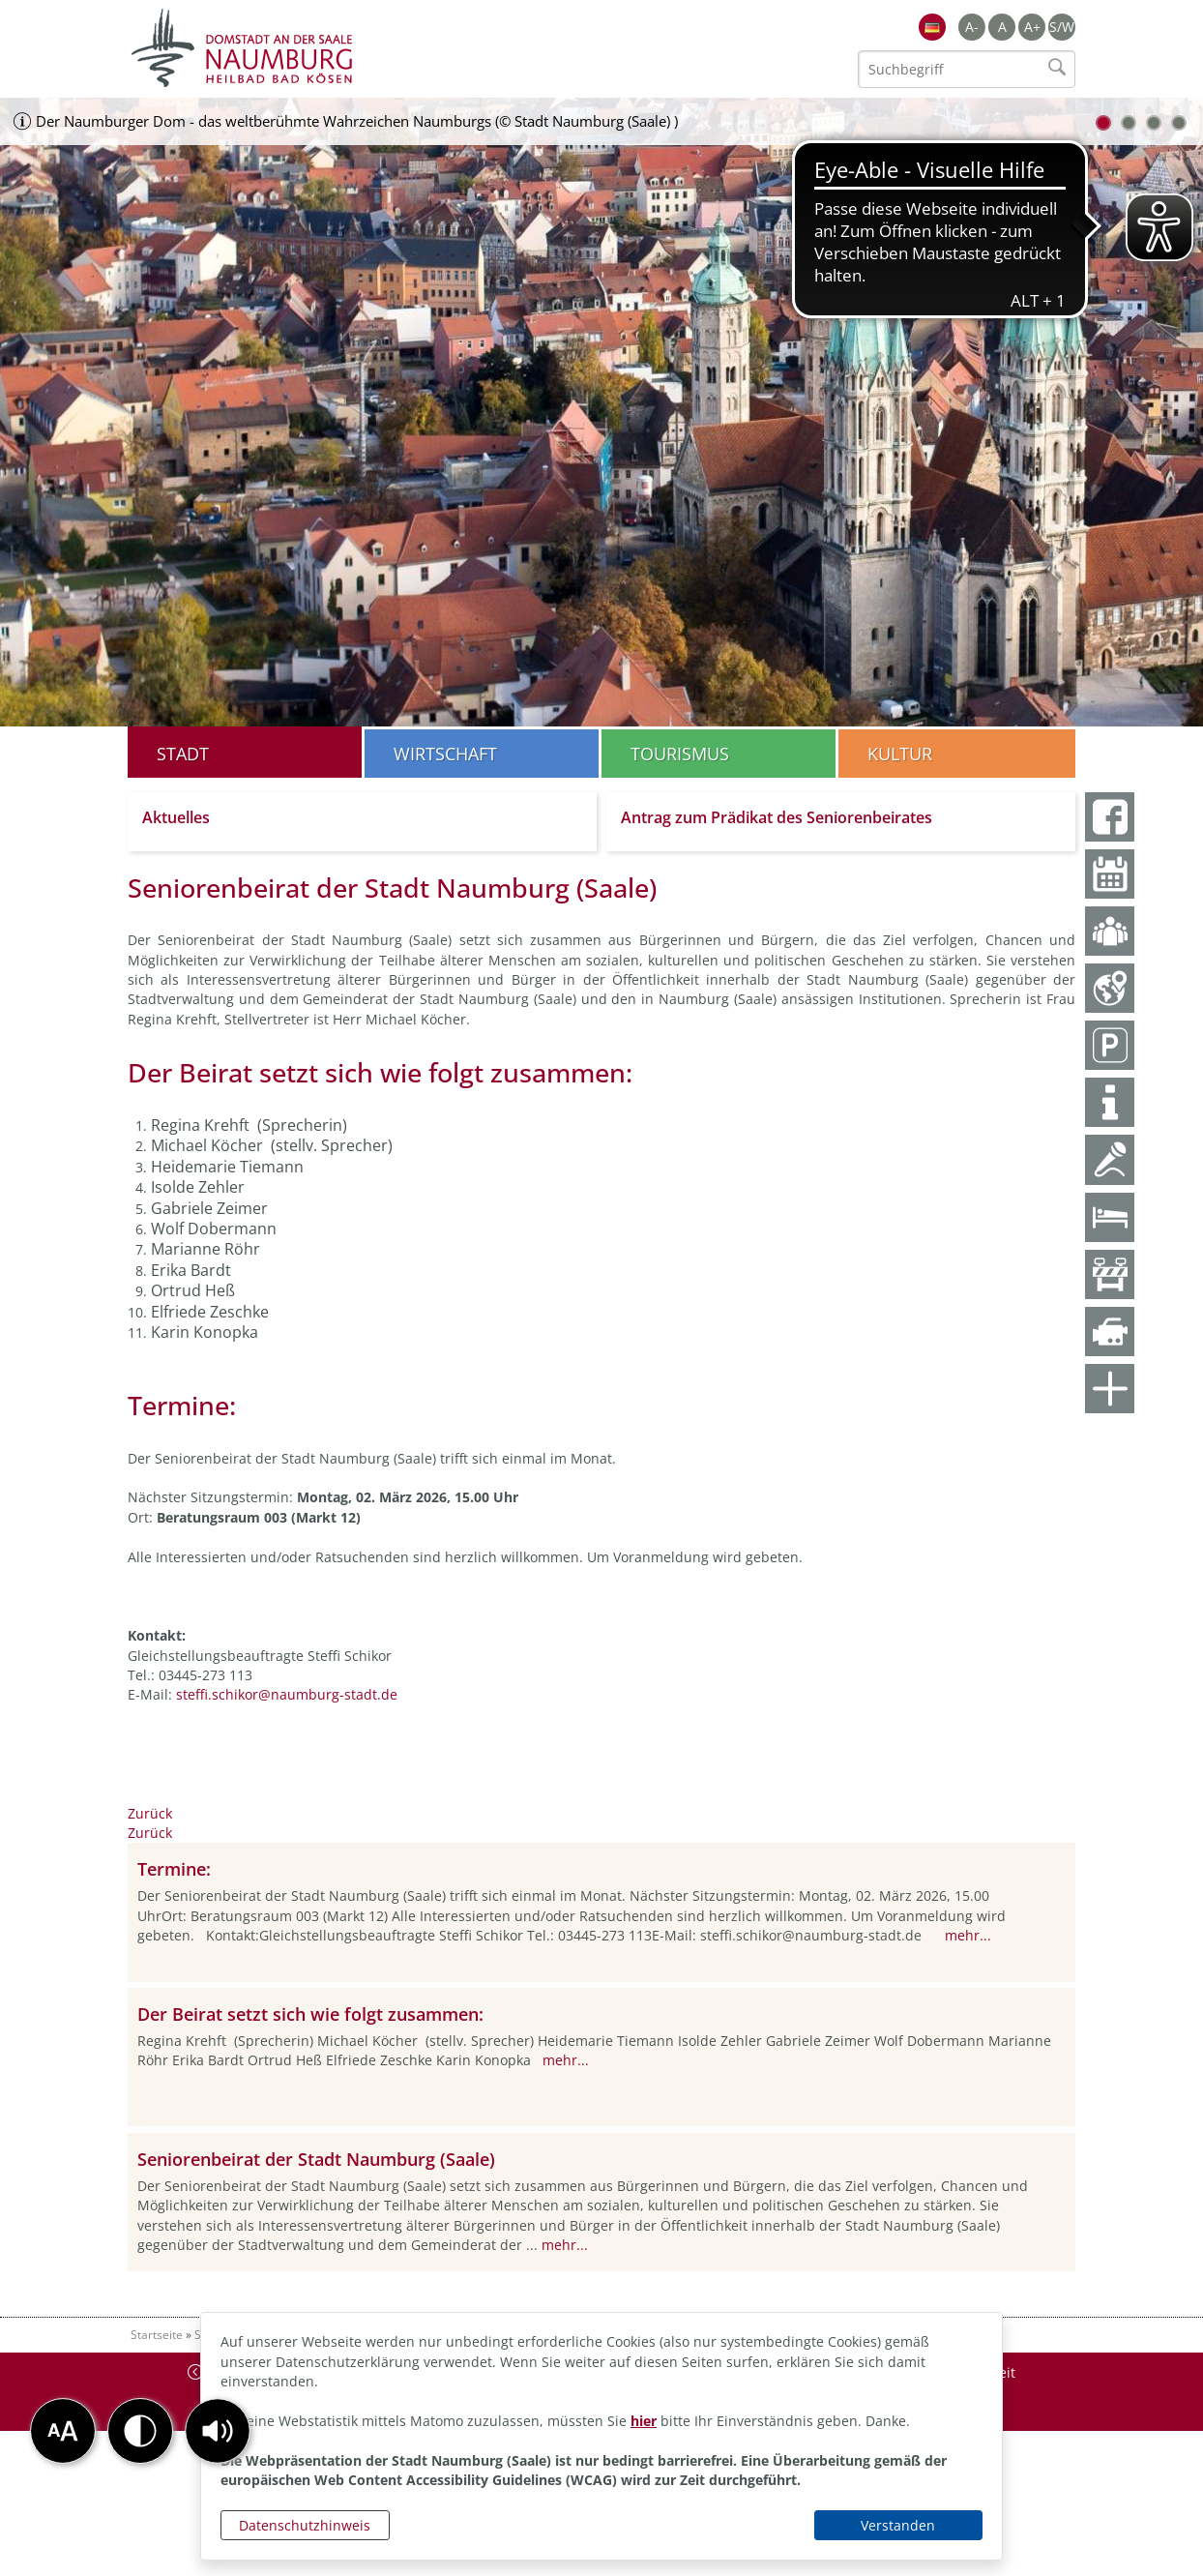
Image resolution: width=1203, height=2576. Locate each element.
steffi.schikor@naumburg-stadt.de (286, 1694)
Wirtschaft (445, 753)
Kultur (899, 753)
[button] (217, 2431)
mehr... (968, 1935)
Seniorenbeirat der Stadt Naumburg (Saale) (316, 2159)
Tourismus (680, 753)
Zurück (150, 1813)
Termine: (174, 1868)
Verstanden (898, 2525)
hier (644, 2421)
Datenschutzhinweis (304, 2525)
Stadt (183, 753)
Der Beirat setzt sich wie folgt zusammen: (310, 2014)
